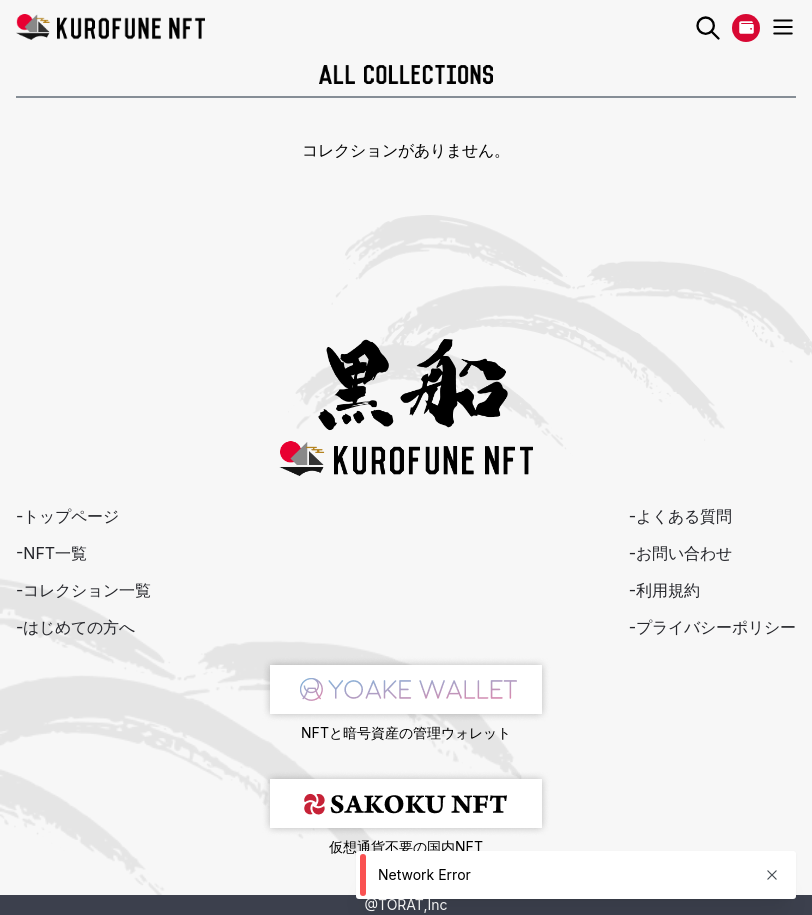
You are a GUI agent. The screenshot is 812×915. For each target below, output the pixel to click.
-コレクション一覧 (83, 590)
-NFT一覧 (51, 553)
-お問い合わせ (680, 553)
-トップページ (67, 516)
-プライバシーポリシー (712, 627)
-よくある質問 (680, 516)
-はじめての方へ (75, 627)
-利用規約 (664, 590)
